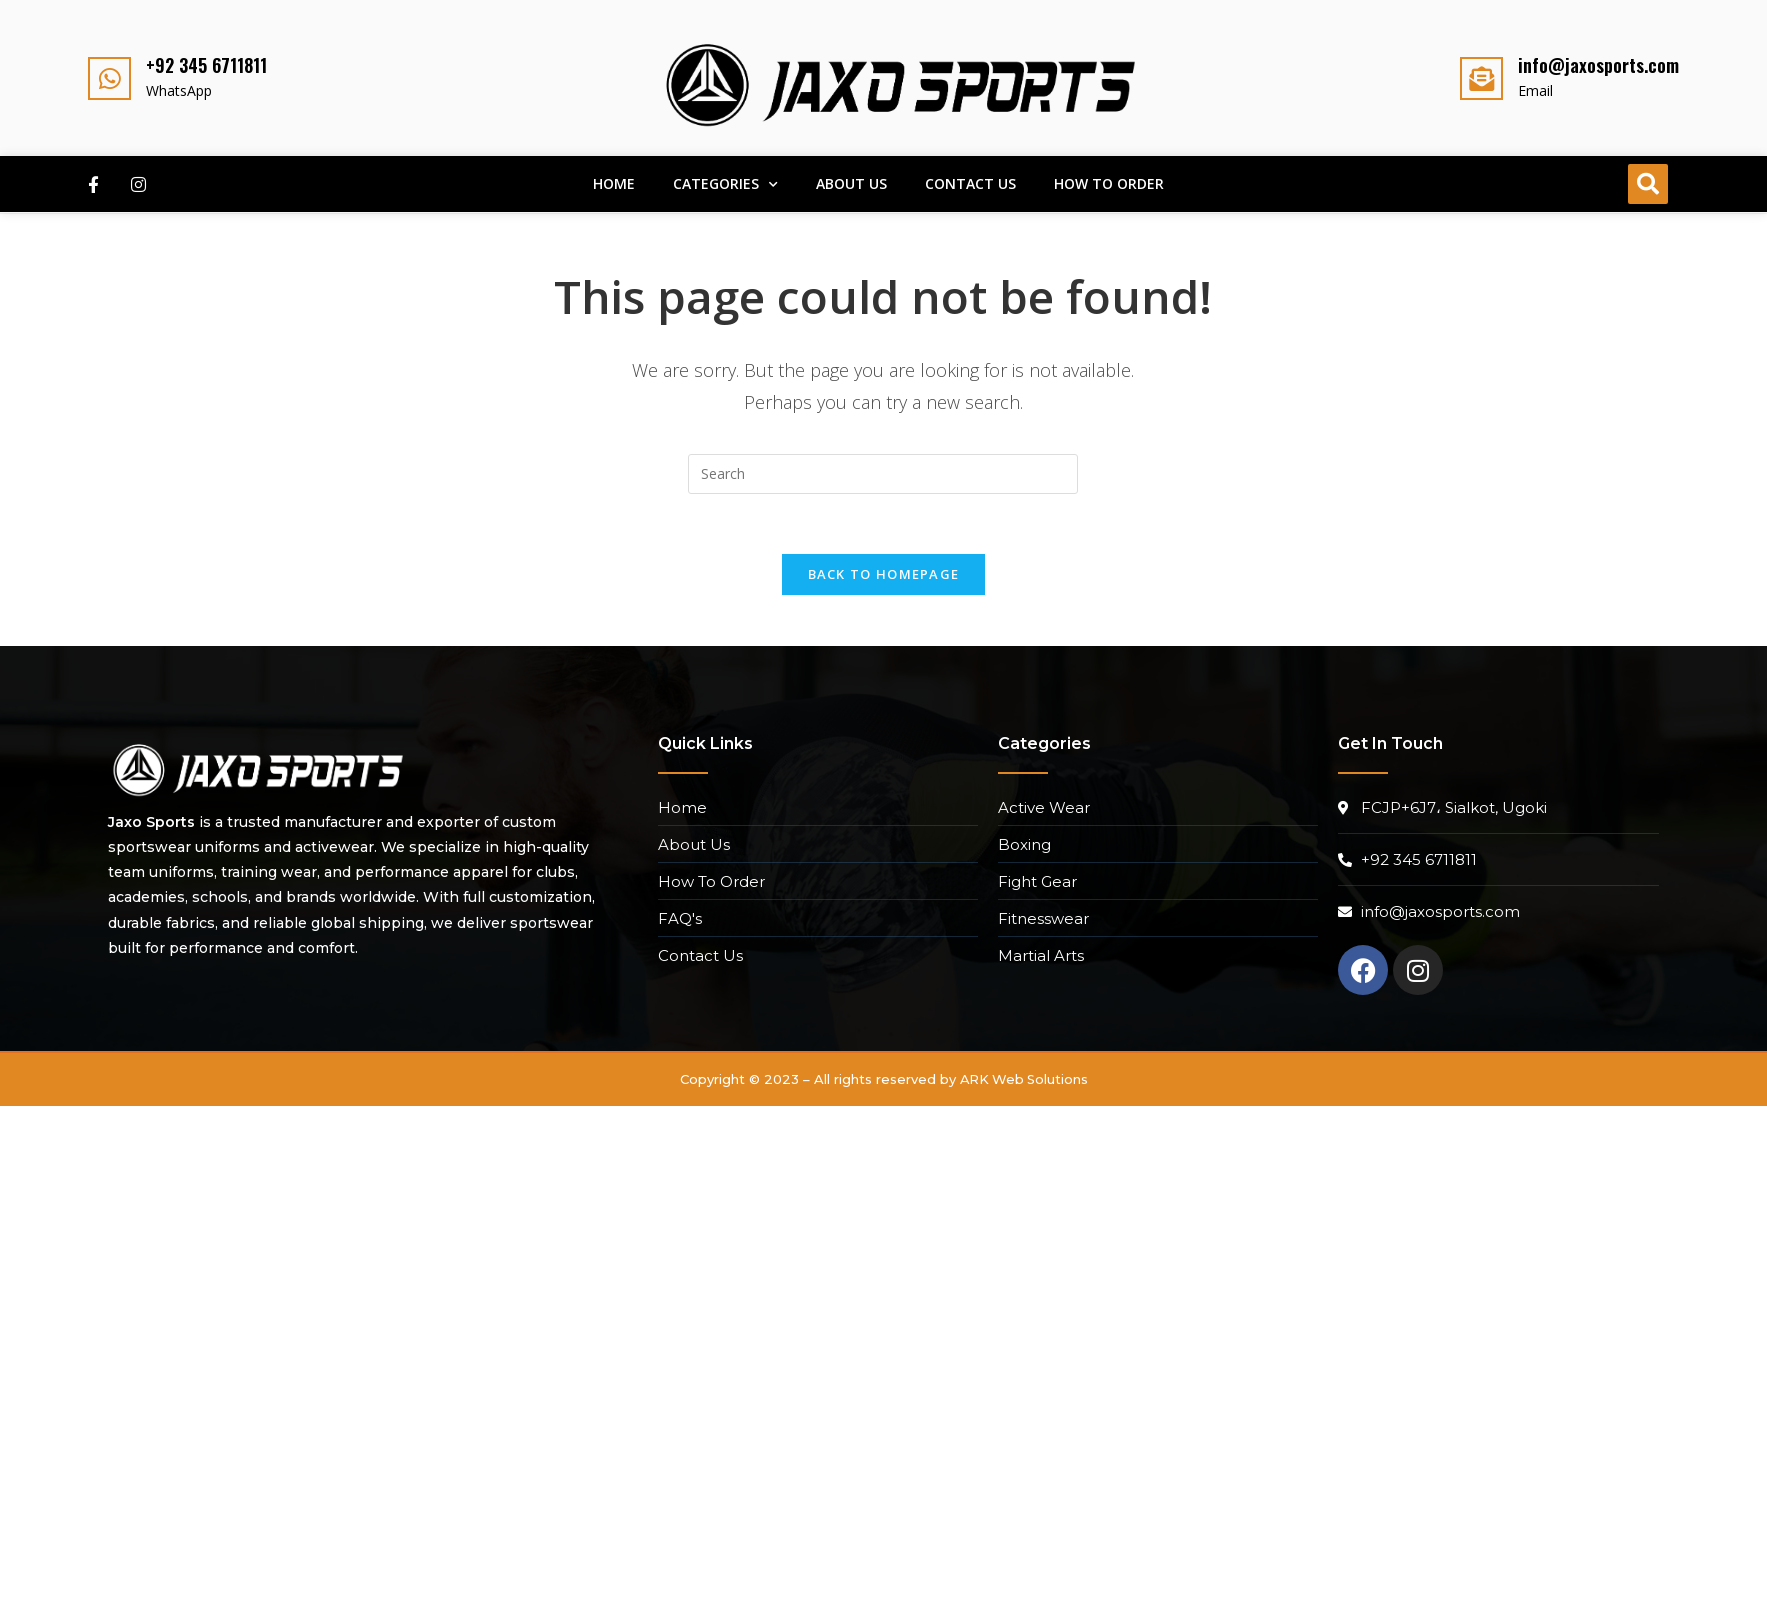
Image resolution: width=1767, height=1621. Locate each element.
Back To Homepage (884, 575)
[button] (1648, 184)
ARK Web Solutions (1024, 1080)
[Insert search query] (883, 474)
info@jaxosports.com (1598, 65)
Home (614, 183)
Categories (725, 185)
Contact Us (970, 183)
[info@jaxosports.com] (1481, 78)
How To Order (1109, 183)
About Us (851, 183)
